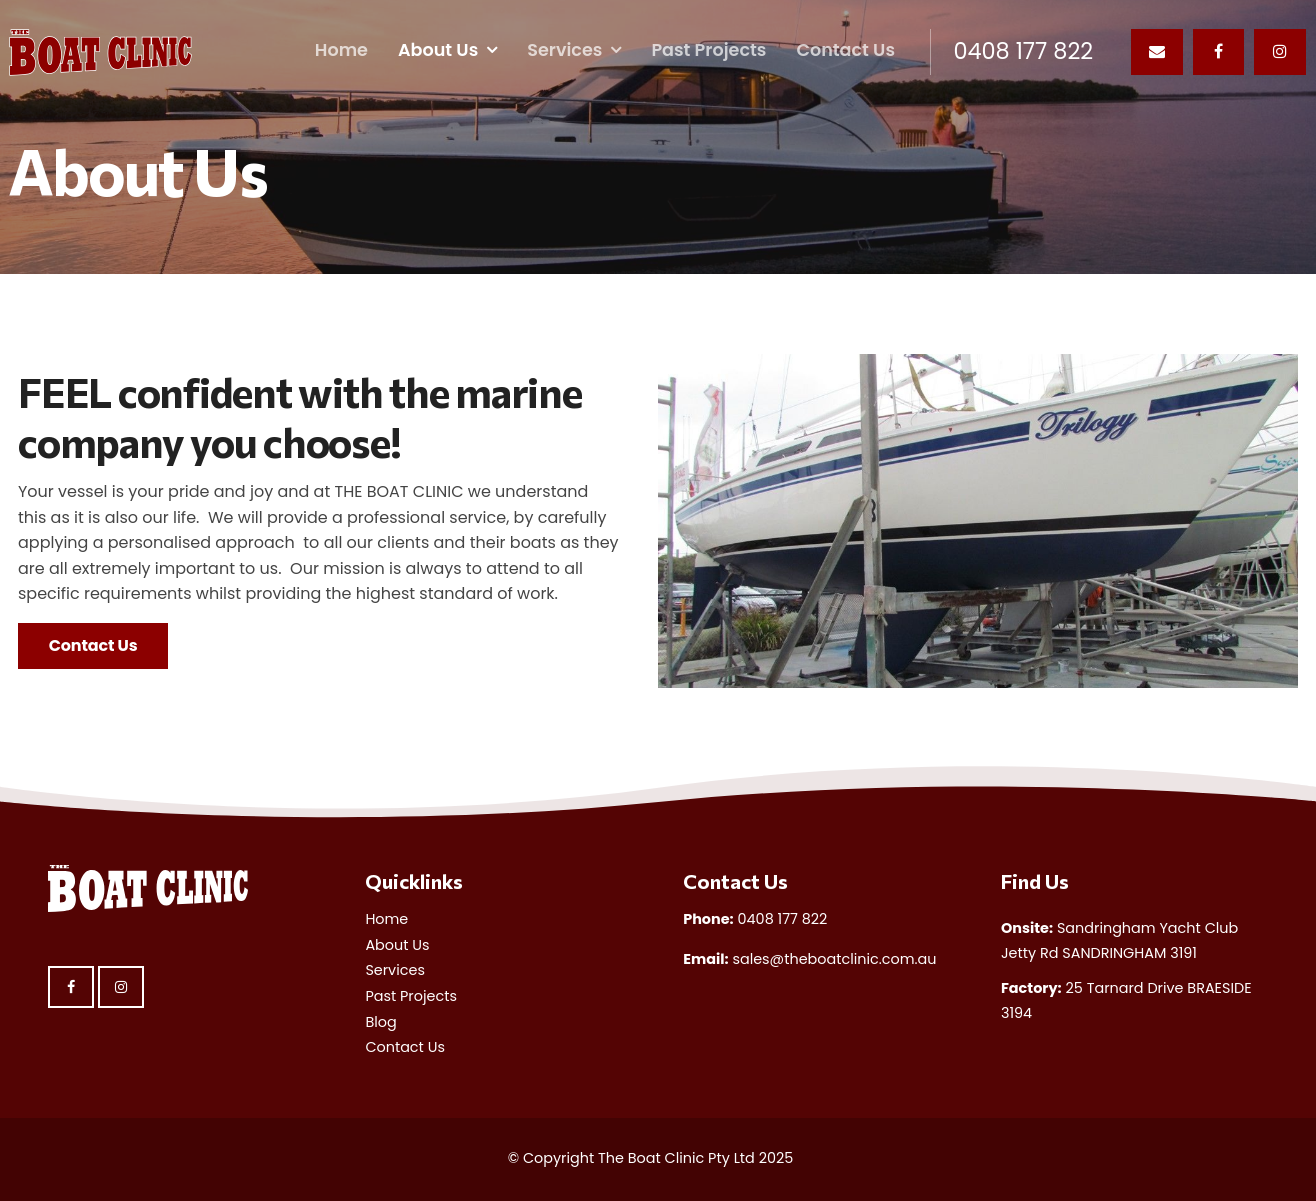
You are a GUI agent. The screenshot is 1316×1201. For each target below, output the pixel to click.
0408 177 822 (1023, 52)
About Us (438, 50)
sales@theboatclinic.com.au (809, 959)
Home (341, 50)
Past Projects (708, 50)
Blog (380, 1022)
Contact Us (845, 50)
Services (564, 50)
